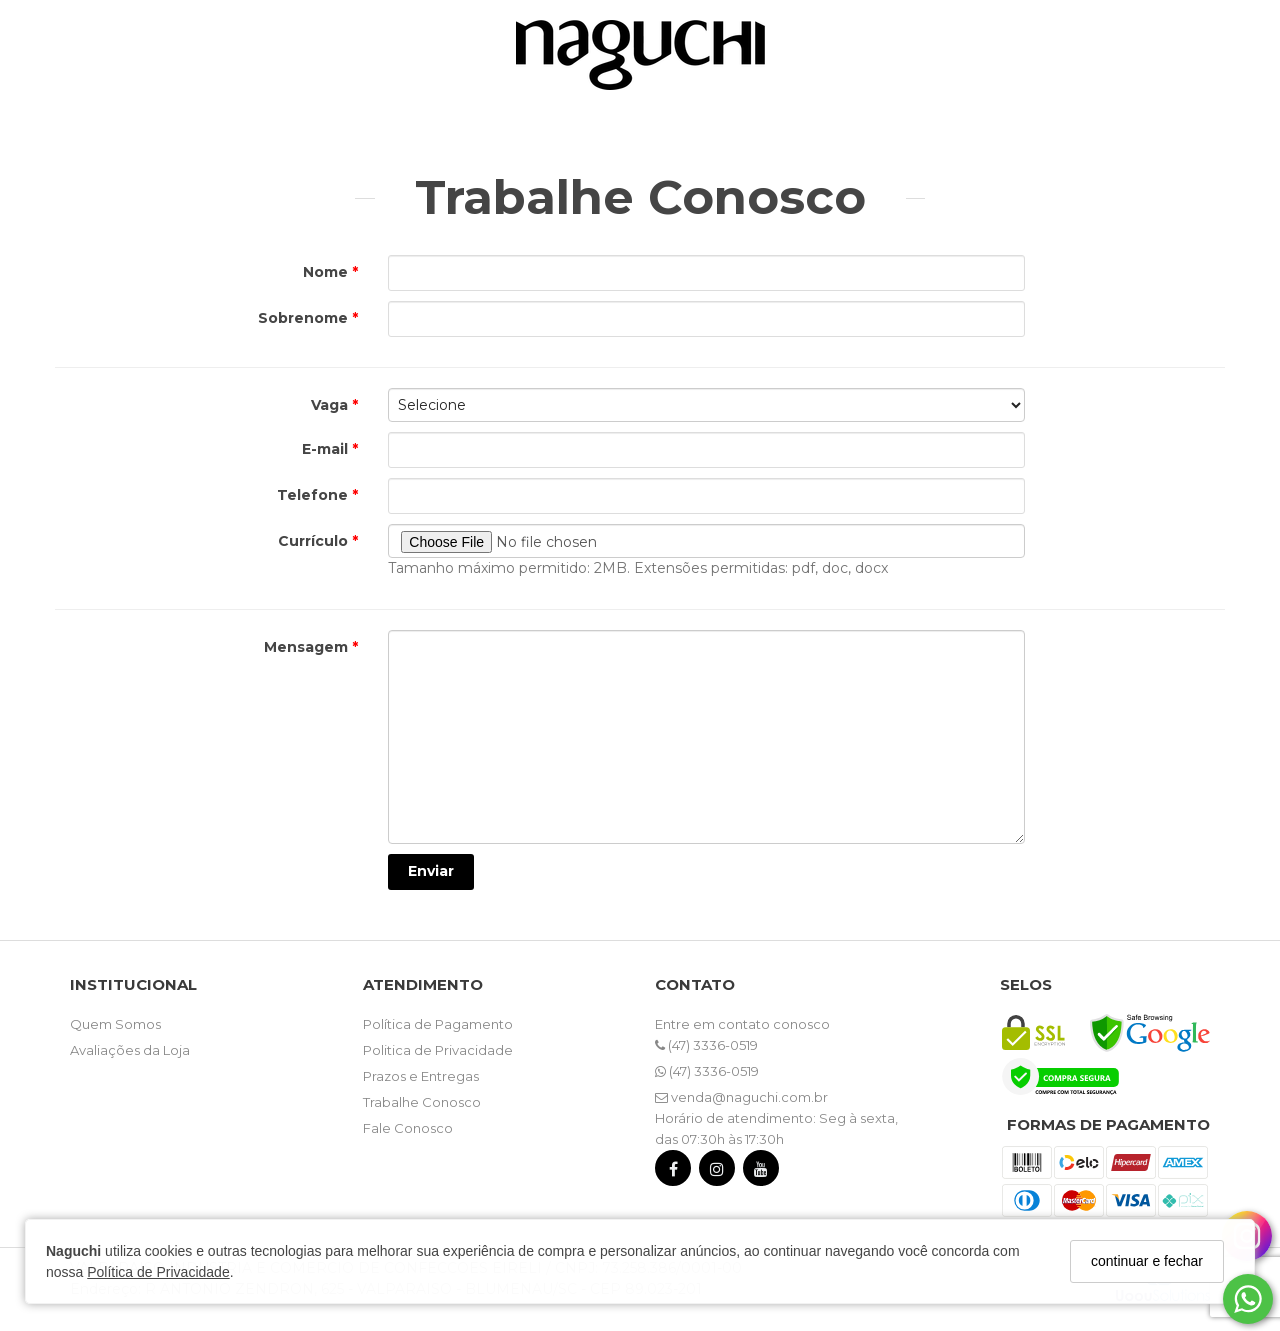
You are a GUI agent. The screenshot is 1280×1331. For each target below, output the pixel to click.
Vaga (331, 405)
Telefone (314, 495)
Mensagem (308, 647)
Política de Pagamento (438, 1024)
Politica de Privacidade (438, 1050)
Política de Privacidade (158, 1272)
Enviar (431, 871)
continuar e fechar (1147, 1261)
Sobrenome (305, 318)
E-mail (327, 449)
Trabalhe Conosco (422, 1102)
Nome (327, 272)
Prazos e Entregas (421, 1076)
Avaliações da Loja (130, 1050)
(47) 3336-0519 (706, 1045)
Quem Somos (115, 1024)
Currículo (315, 541)
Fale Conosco (408, 1128)
